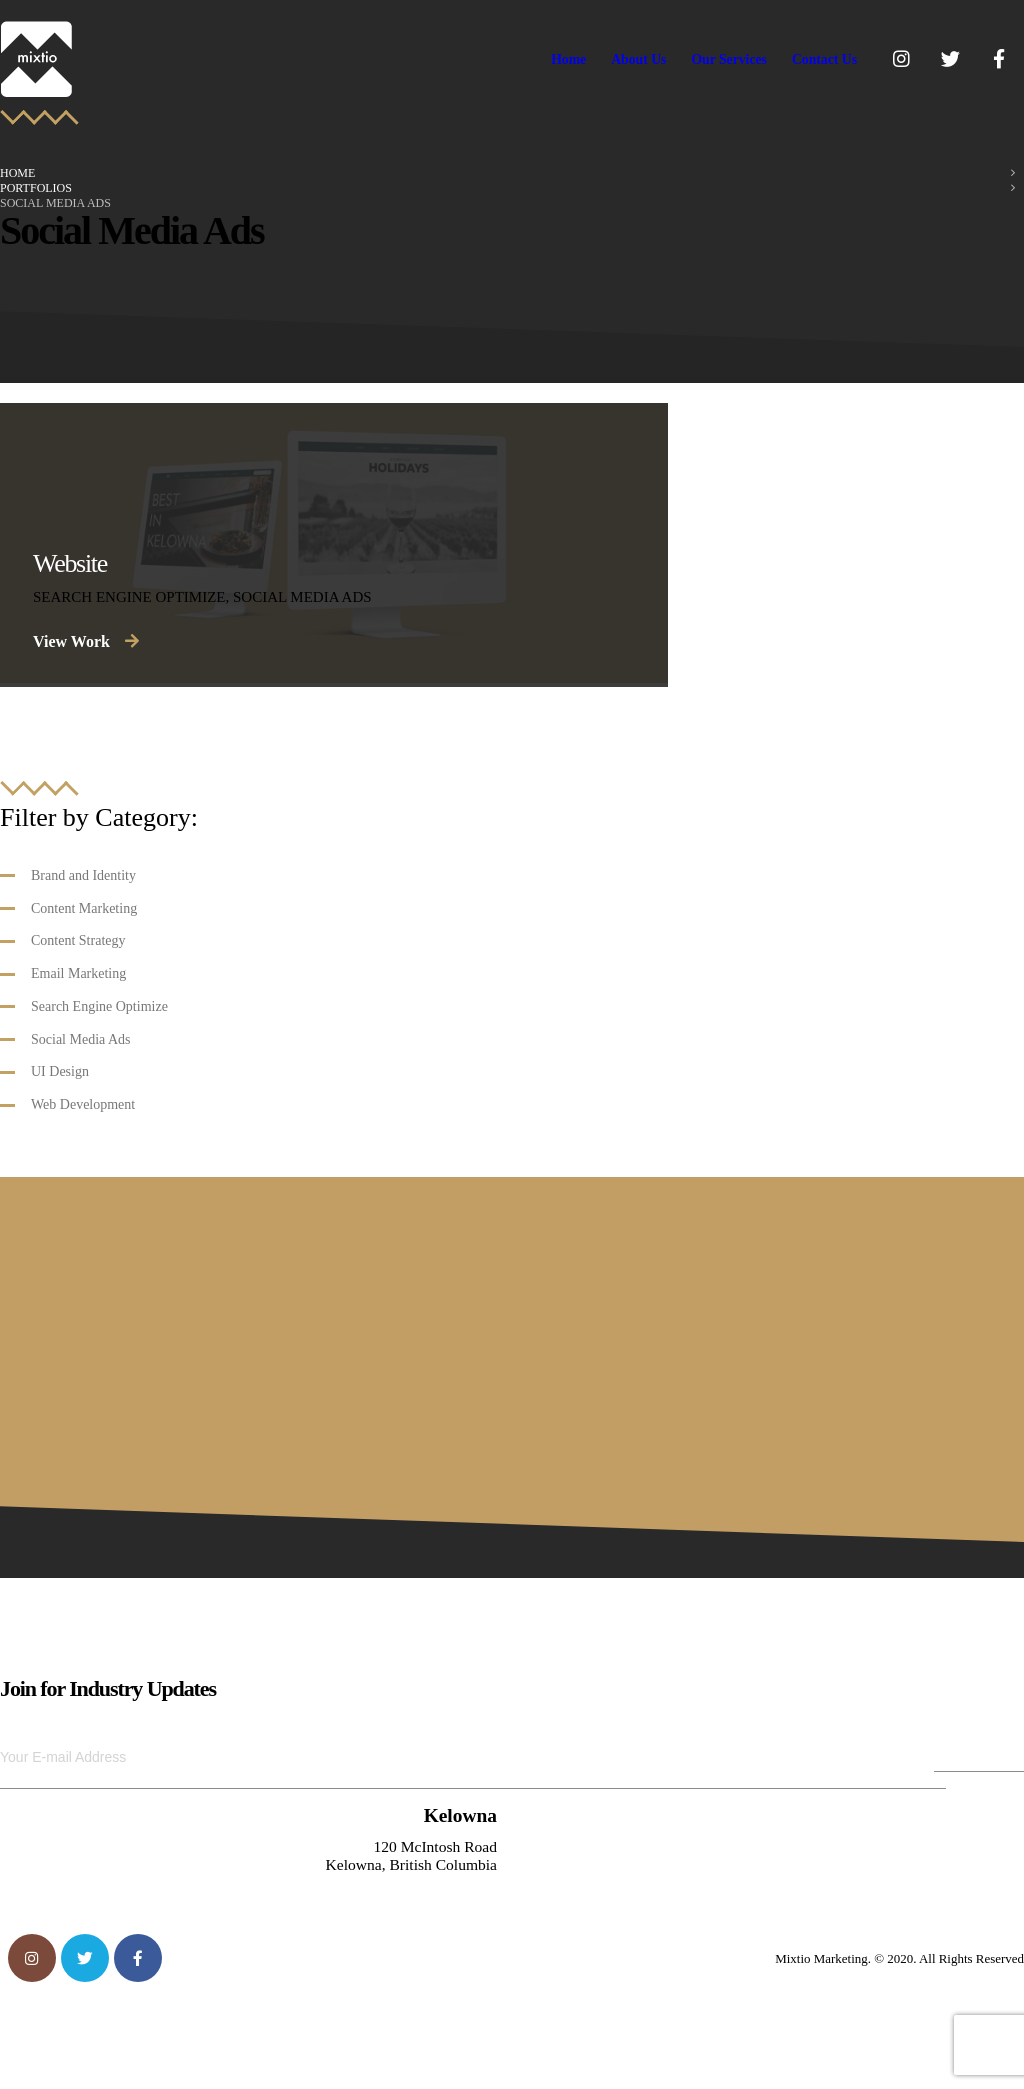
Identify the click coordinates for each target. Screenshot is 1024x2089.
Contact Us (824, 59)
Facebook (138, 1958)
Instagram (32, 1958)
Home (568, 59)
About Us (638, 59)
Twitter (85, 1958)
